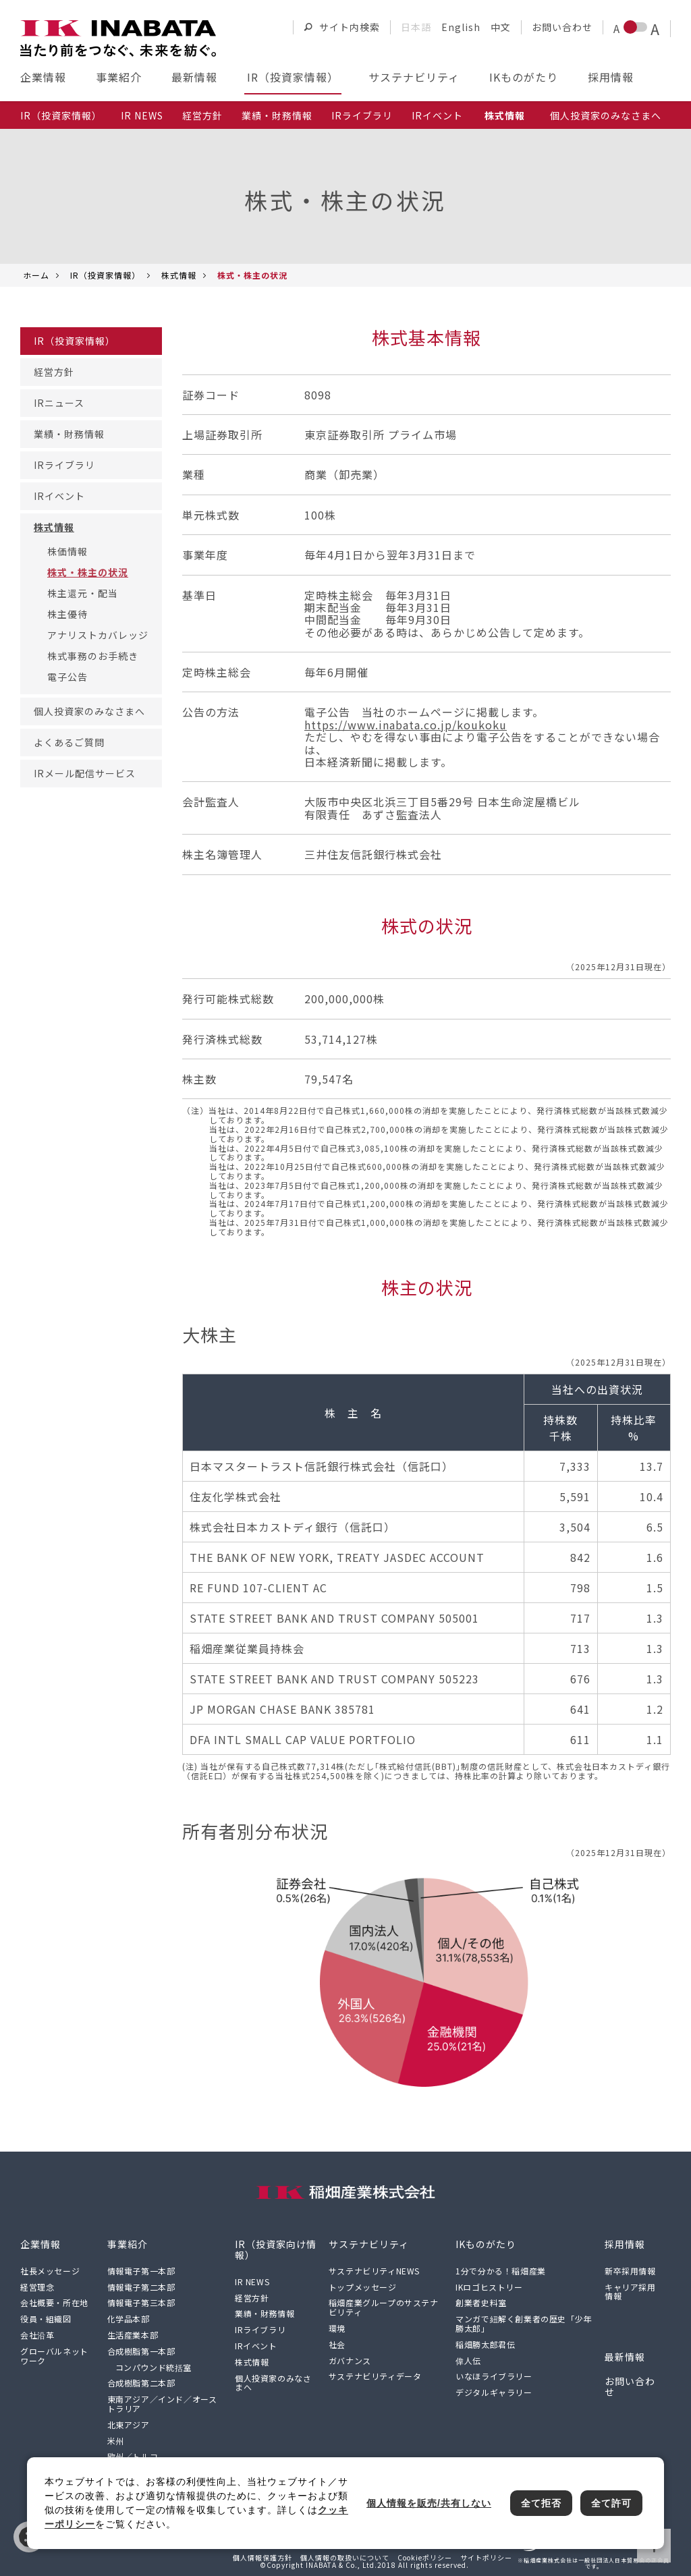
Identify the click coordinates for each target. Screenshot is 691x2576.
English (460, 27)
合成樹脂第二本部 (141, 2382)
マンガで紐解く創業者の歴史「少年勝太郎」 (523, 2323)
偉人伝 (468, 2360)
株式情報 (178, 275)
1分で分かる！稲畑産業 (500, 2270)
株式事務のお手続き (92, 656)
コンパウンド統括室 (153, 2367)
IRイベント (437, 115)
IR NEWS (142, 115)
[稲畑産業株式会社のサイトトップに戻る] (118, 38)
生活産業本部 (133, 2335)
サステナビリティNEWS (374, 2270)
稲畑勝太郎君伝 (485, 2344)
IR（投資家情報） (293, 77)
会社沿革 (37, 2335)
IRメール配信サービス (85, 773)
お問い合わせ (562, 27)
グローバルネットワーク (54, 2355)
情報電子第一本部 (141, 2270)
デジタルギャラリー (493, 2392)
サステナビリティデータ (375, 2376)
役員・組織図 (46, 2318)
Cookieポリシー (424, 2557)
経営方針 (202, 115)
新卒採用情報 (630, 2270)
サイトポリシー (486, 2557)
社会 (337, 2344)
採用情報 (611, 77)
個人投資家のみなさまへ (605, 115)
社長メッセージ (50, 2270)
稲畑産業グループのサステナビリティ (384, 2307)
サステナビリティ (414, 77)
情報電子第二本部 (141, 2287)
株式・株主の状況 (87, 572)
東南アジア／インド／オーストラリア (162, 2403)
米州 (115, 2440)
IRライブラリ (362, 115)
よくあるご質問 (69, 742)
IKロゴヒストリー (488, 2287)
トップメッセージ (363, 2287)
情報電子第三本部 (141, 2302)
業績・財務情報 (277, 115)
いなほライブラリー (493, 2376)
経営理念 (37, 2287)
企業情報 (43, 77)
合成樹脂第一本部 (141, 2351)
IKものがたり (523, 77)
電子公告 (67, 676)
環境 (337, 2328)
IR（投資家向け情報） (275, 2249)
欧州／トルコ (133, 2456)
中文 (501, 27)
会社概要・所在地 (54, 2302)
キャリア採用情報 (630, 2291)
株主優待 (67, 614)
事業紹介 (119, 77)
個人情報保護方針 (262, 2557)
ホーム (36, 275)
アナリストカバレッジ (97, 635)
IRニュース (59, 403)
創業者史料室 (481, 2302)
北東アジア (128, 2424)
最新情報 (194, 77)
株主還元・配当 (82, 593)
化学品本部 (128, 2318)
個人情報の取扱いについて (344, 2557)
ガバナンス (350, 2360)
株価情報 (67, 551)
